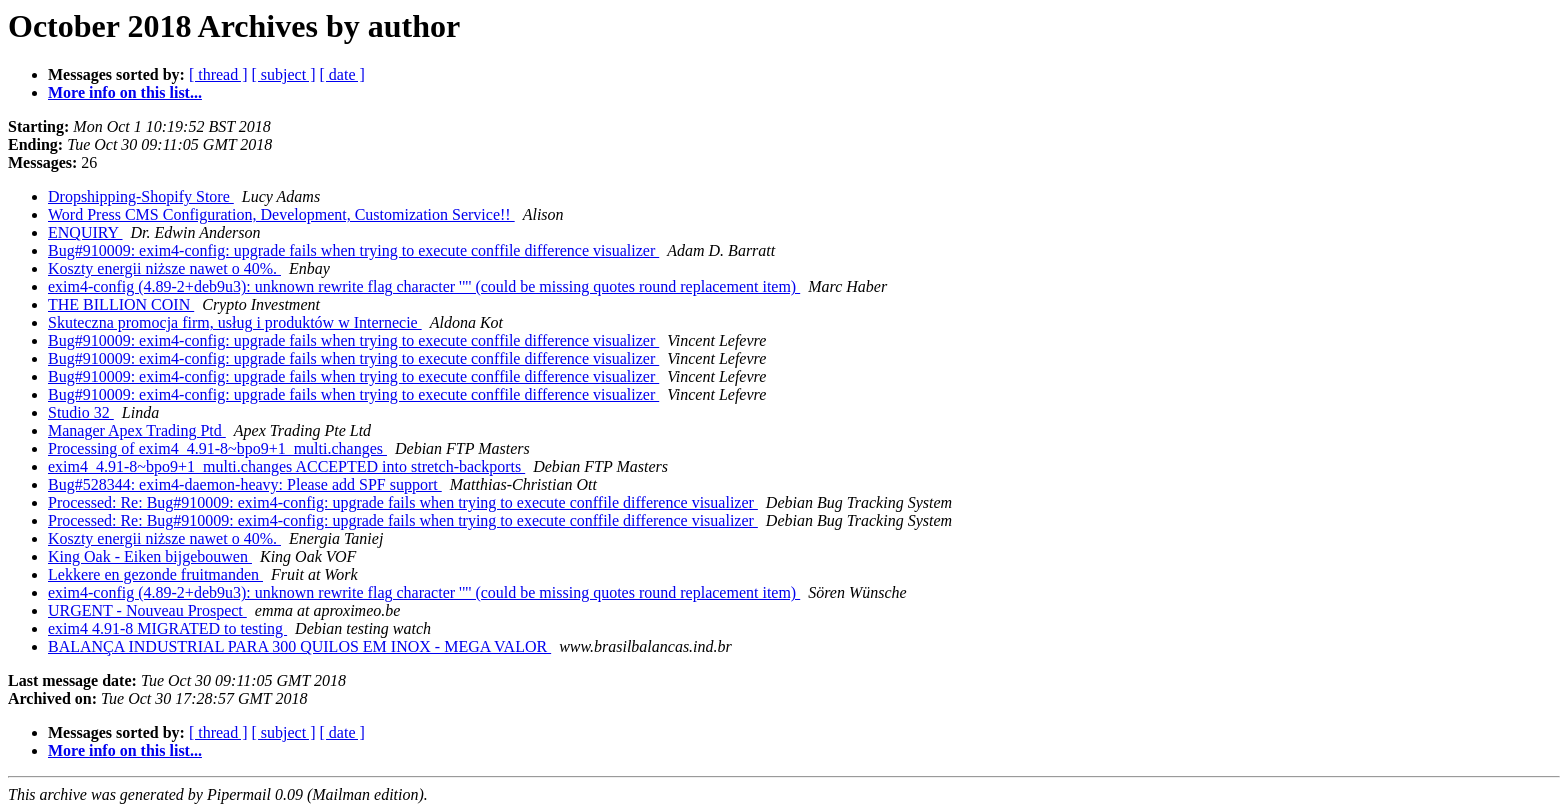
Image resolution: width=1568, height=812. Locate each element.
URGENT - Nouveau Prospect (147, 610)
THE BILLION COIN (121, 304)
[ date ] (342, 74)
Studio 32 (81, 412)
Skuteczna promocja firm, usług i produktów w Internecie (235, 322)
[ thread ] (218, 74)
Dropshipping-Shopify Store (141, 196)
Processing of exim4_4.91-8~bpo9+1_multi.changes (217, 448)
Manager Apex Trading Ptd (137, 430)
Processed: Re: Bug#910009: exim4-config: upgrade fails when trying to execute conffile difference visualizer (403, 502)
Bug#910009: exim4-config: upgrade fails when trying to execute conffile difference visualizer (353, 250)
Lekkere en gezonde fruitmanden (155, 574)
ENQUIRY (85, 232)
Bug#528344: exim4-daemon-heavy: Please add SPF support (245, 484)
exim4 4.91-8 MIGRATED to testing (167, 628)
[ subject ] (284, 74)
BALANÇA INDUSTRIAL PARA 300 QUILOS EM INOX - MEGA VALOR (299, 646)
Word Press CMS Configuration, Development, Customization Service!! (281, 214)
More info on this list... (125, 92)
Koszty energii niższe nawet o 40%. (164, 268)
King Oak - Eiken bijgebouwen (150, 556)
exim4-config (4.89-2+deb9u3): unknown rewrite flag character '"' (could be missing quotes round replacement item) (424, 286)
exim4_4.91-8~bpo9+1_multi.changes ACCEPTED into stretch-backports (286, 466)
